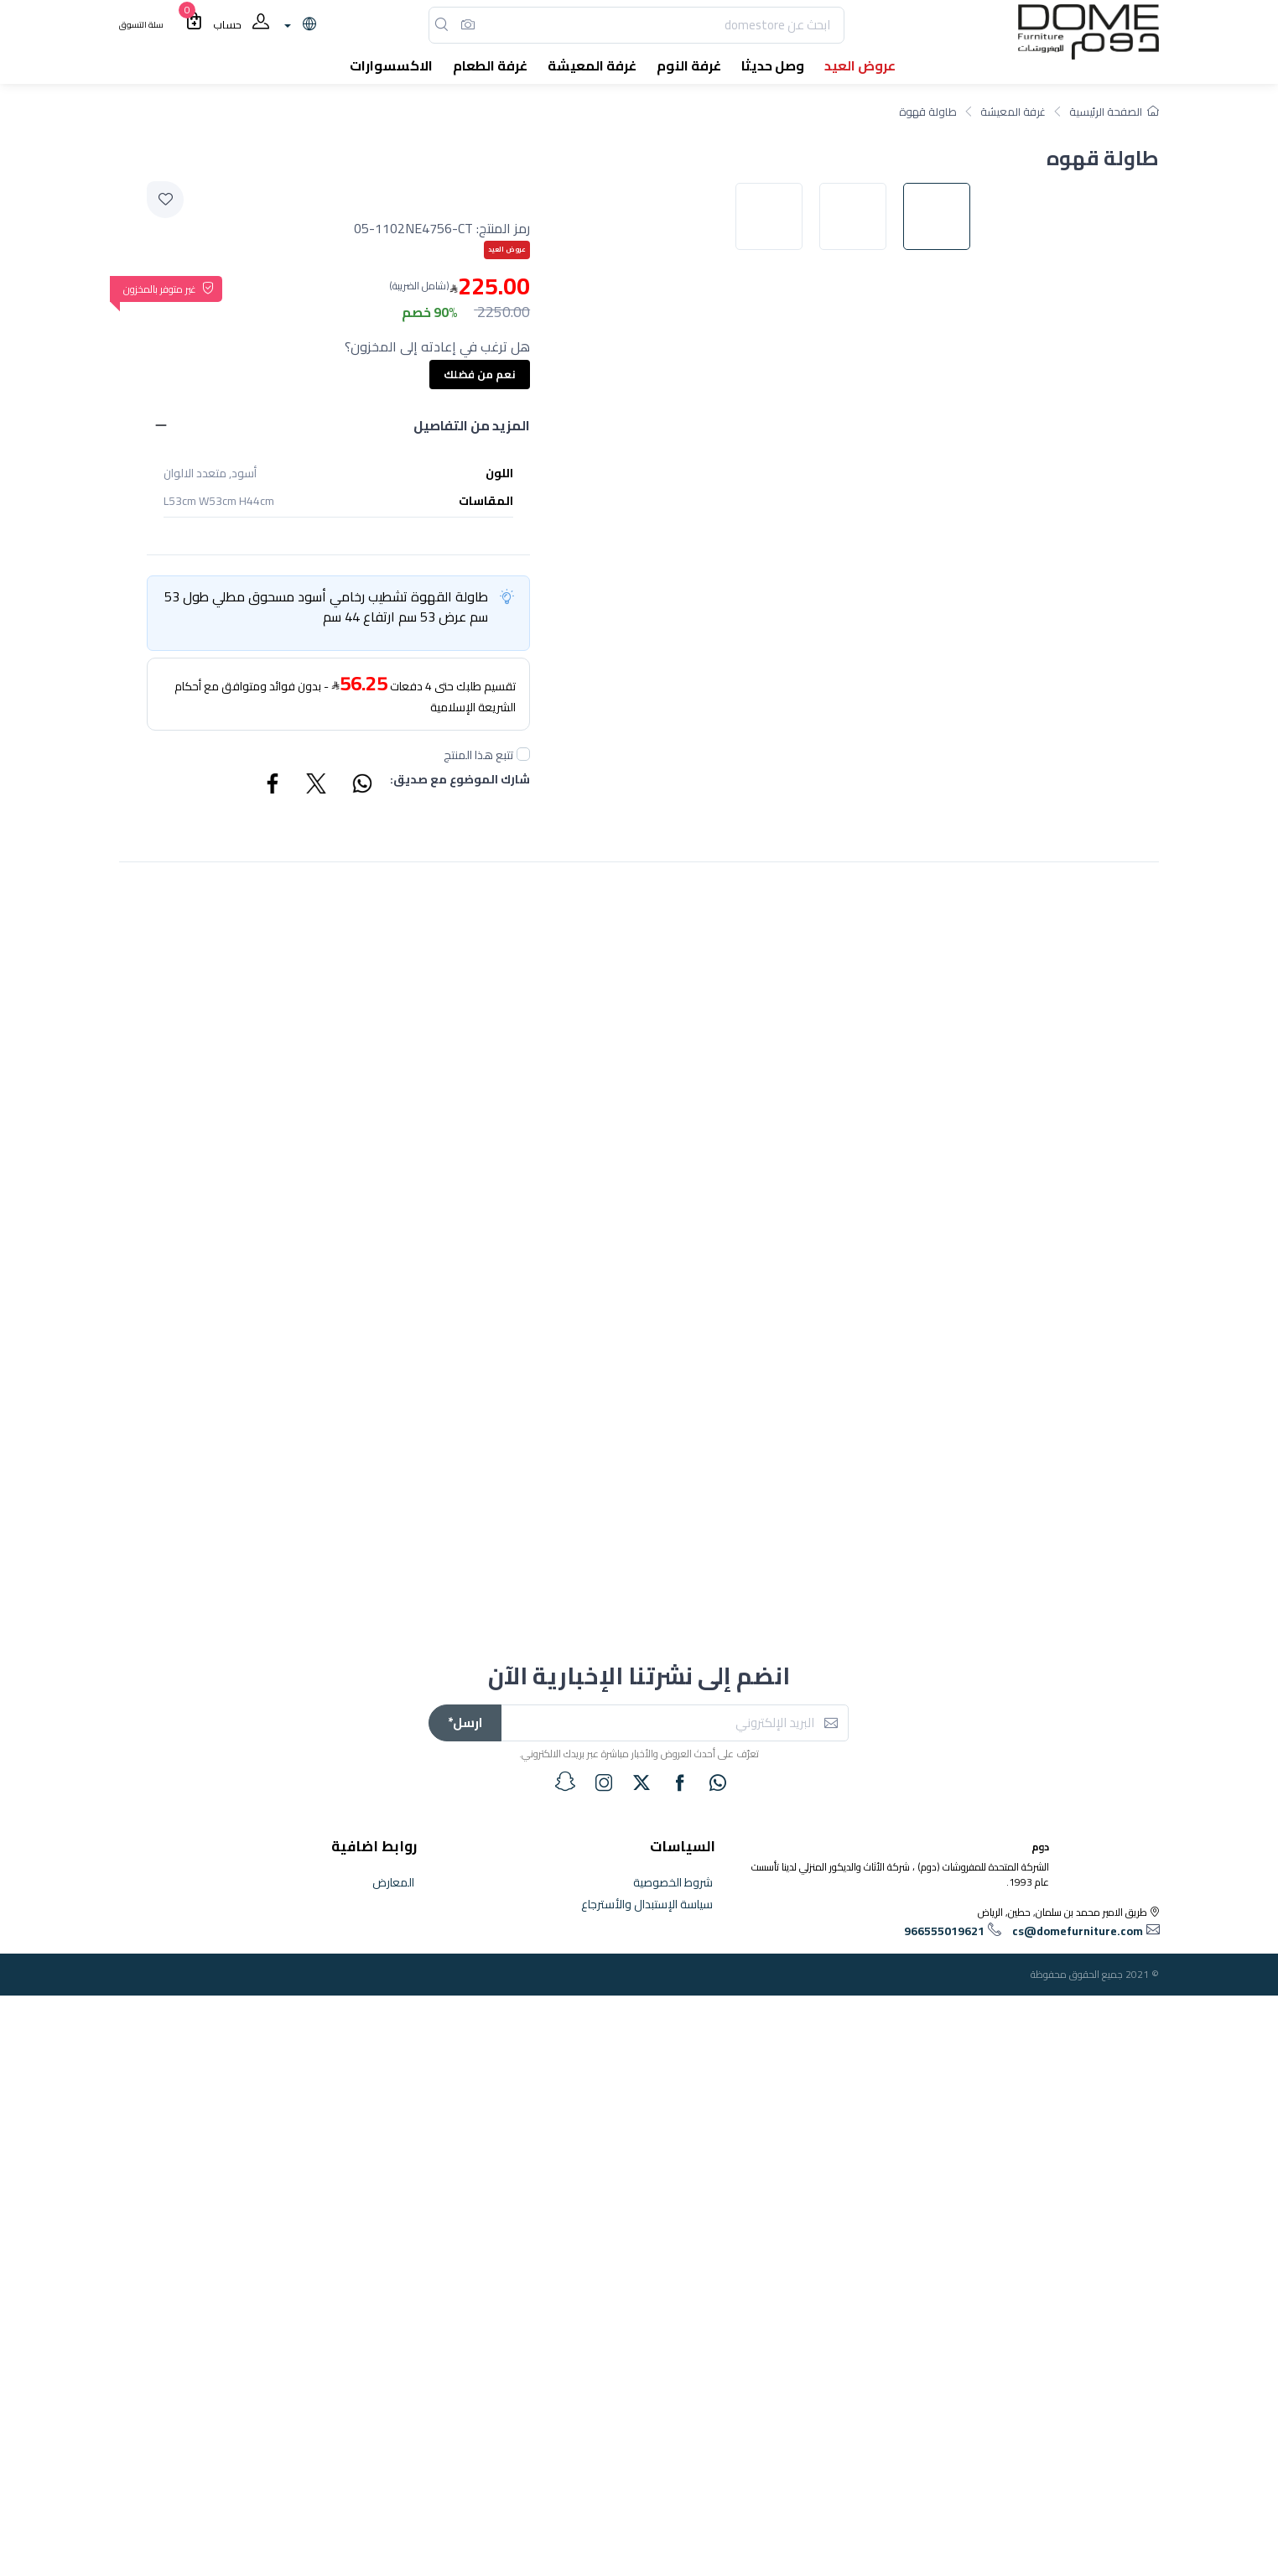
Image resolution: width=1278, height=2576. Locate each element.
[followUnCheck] (523, 754)
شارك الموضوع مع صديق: (460, 780)
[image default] (945, 789)
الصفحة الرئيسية (1114, 111)
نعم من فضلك (480, 374)
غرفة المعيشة (1013, 111)
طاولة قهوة (928, 111)
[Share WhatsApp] (361, 786)
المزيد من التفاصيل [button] (471, 425)
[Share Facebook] (273, 786)
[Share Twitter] (317, 786)
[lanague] (298, 25)
